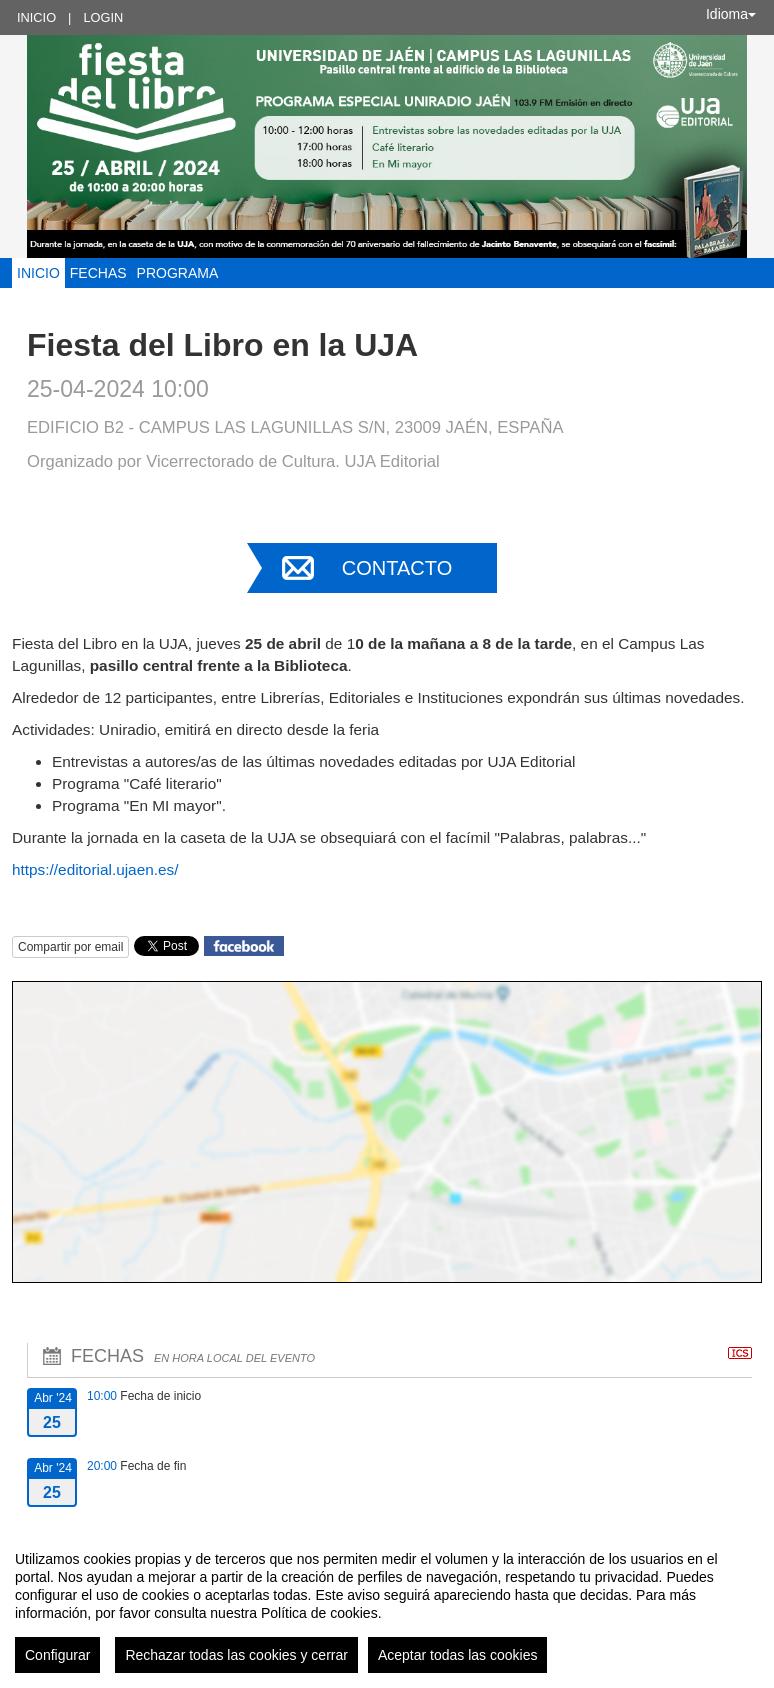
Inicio (36, 17)
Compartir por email (70, 947)
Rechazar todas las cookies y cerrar (236, 1655)
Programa (178, 273)
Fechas (98, 273)
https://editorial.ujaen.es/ (95, 869)
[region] (387, 1604)
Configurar (57, 1655)
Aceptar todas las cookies (458, 1655)
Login (103, 17)
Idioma (731, 14)
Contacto (397, 568)
